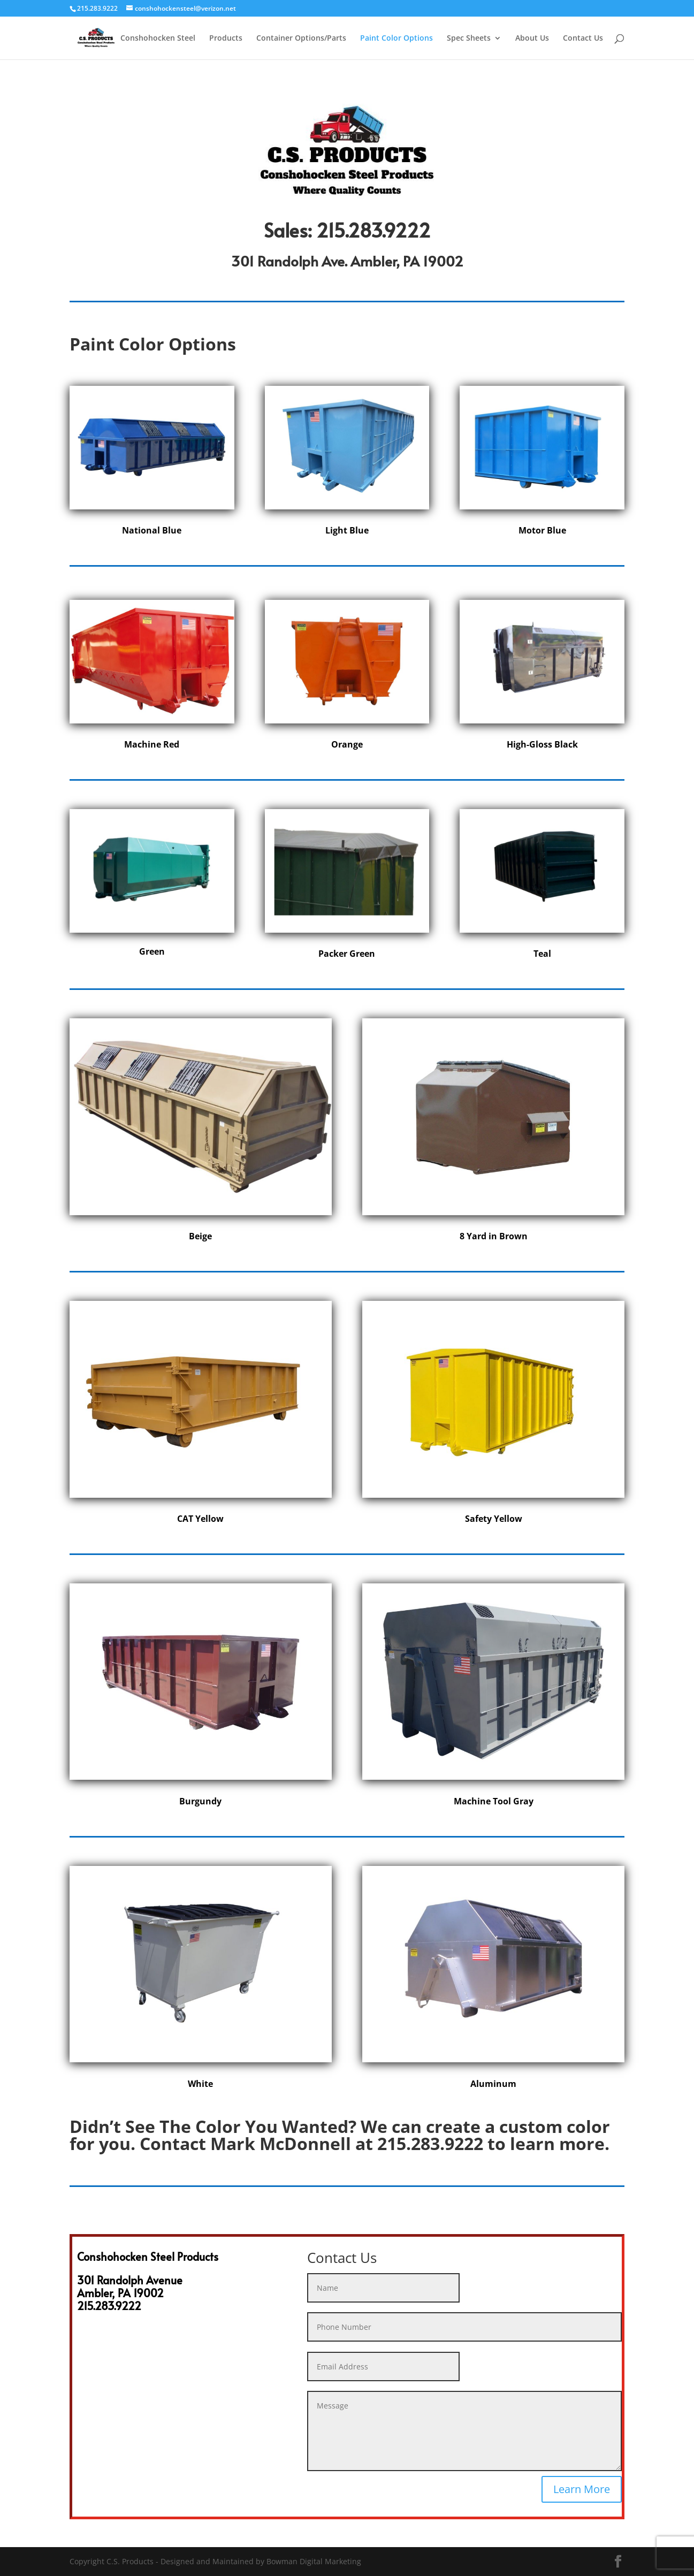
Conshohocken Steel (157, 38)
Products (225, 38)
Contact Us (583, 38)
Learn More (581, 2489)
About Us (532, 38)
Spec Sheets (469, 38)
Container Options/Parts (301, 38)
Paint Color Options (396, 38)
